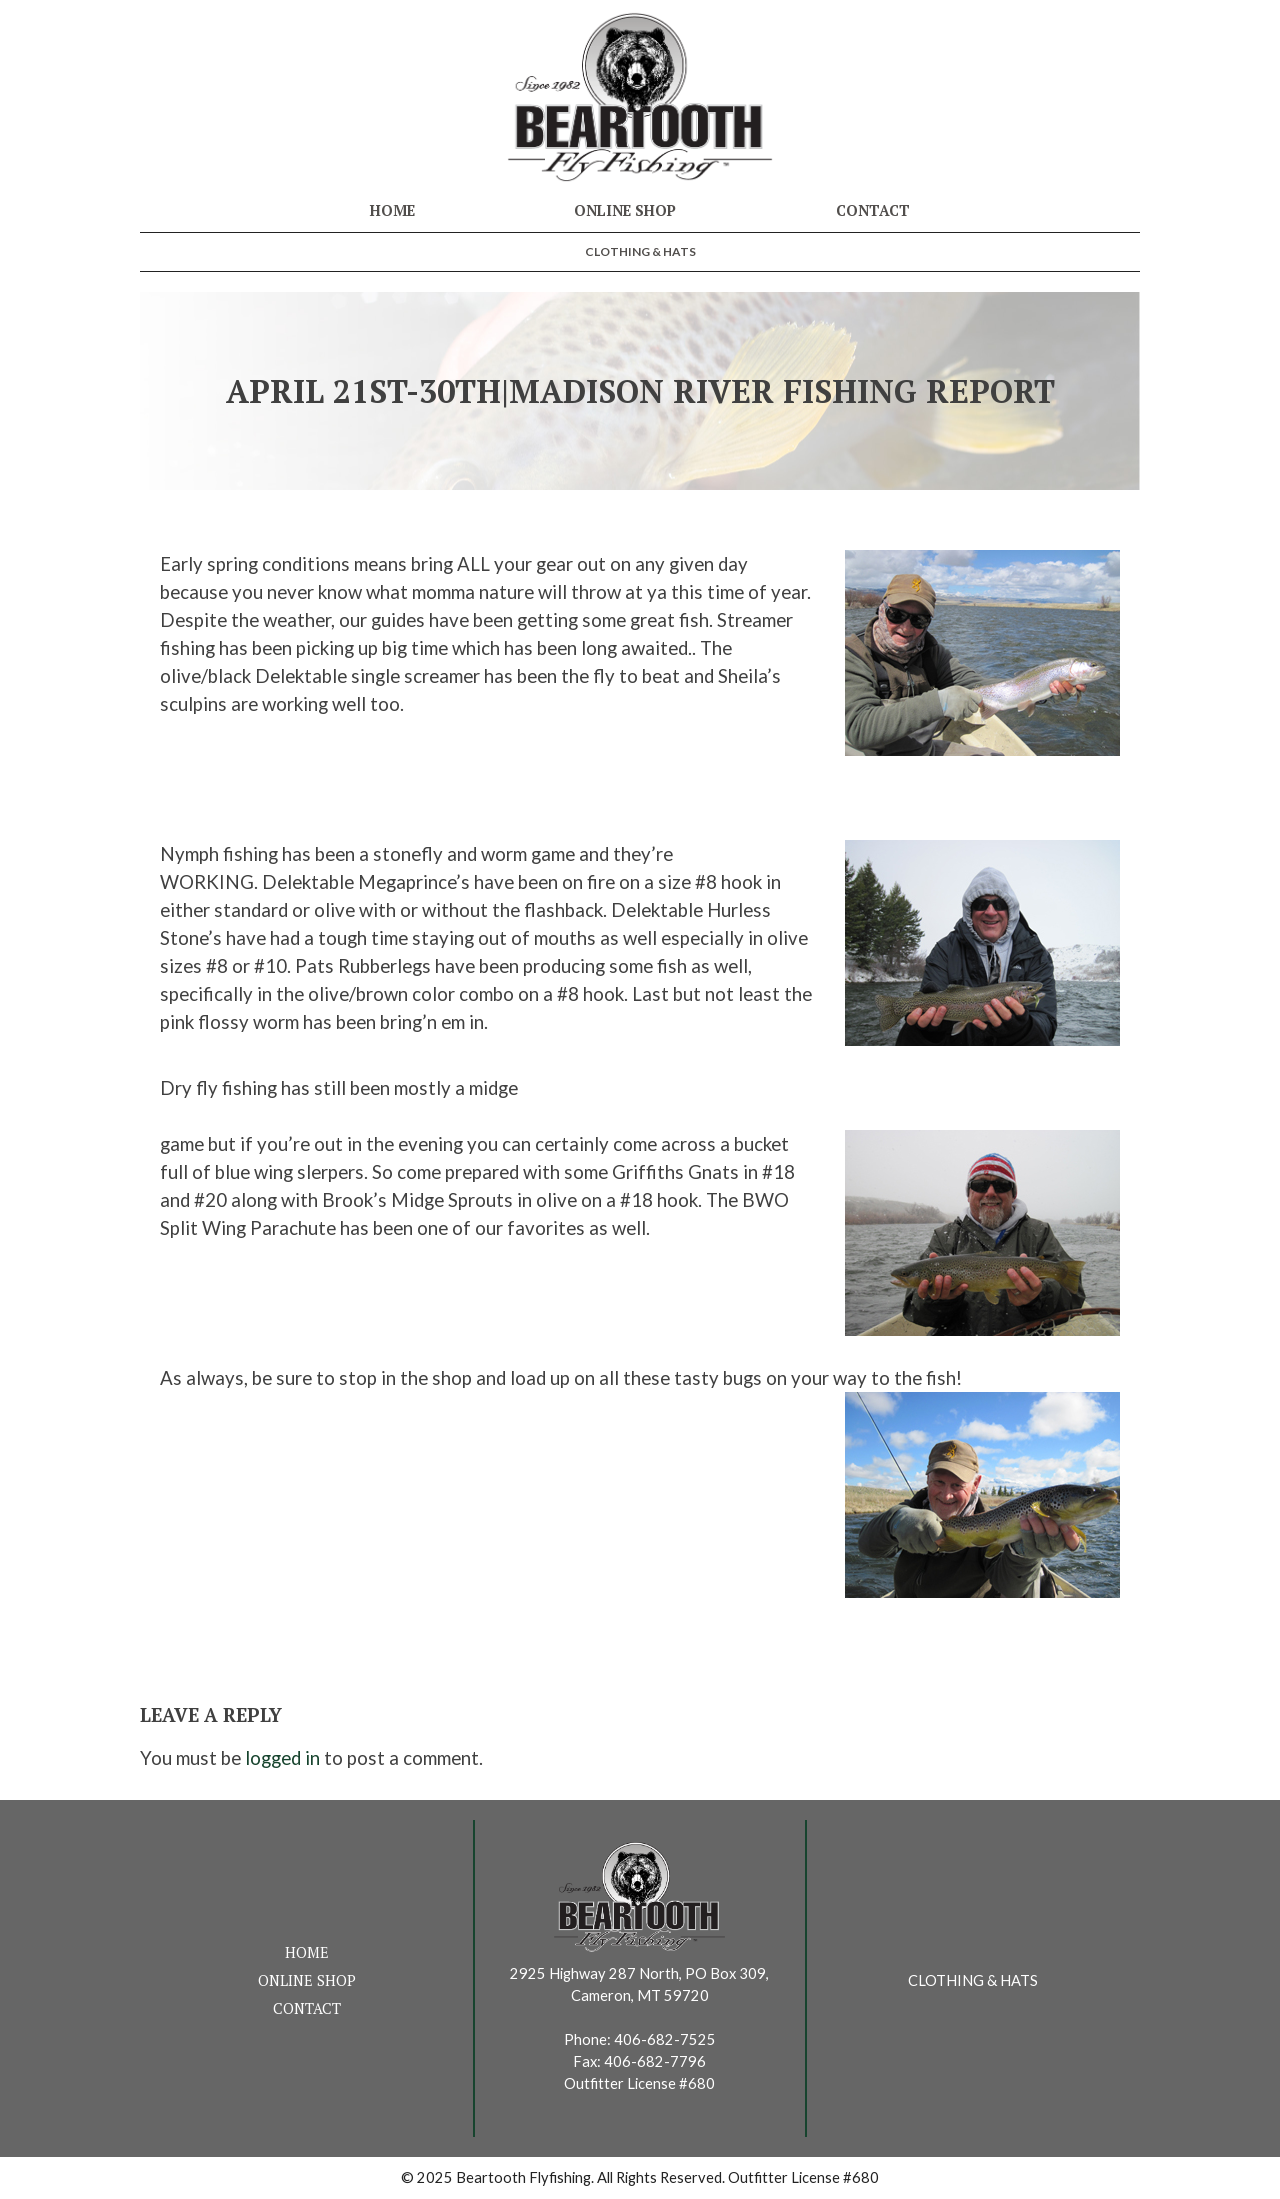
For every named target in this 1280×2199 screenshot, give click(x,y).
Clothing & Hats (640, 251)
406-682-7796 (655, 2061)
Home (392, 210)
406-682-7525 (665, 2039)
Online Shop (625, 210)
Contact (873, 210)
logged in (282, 1758)
